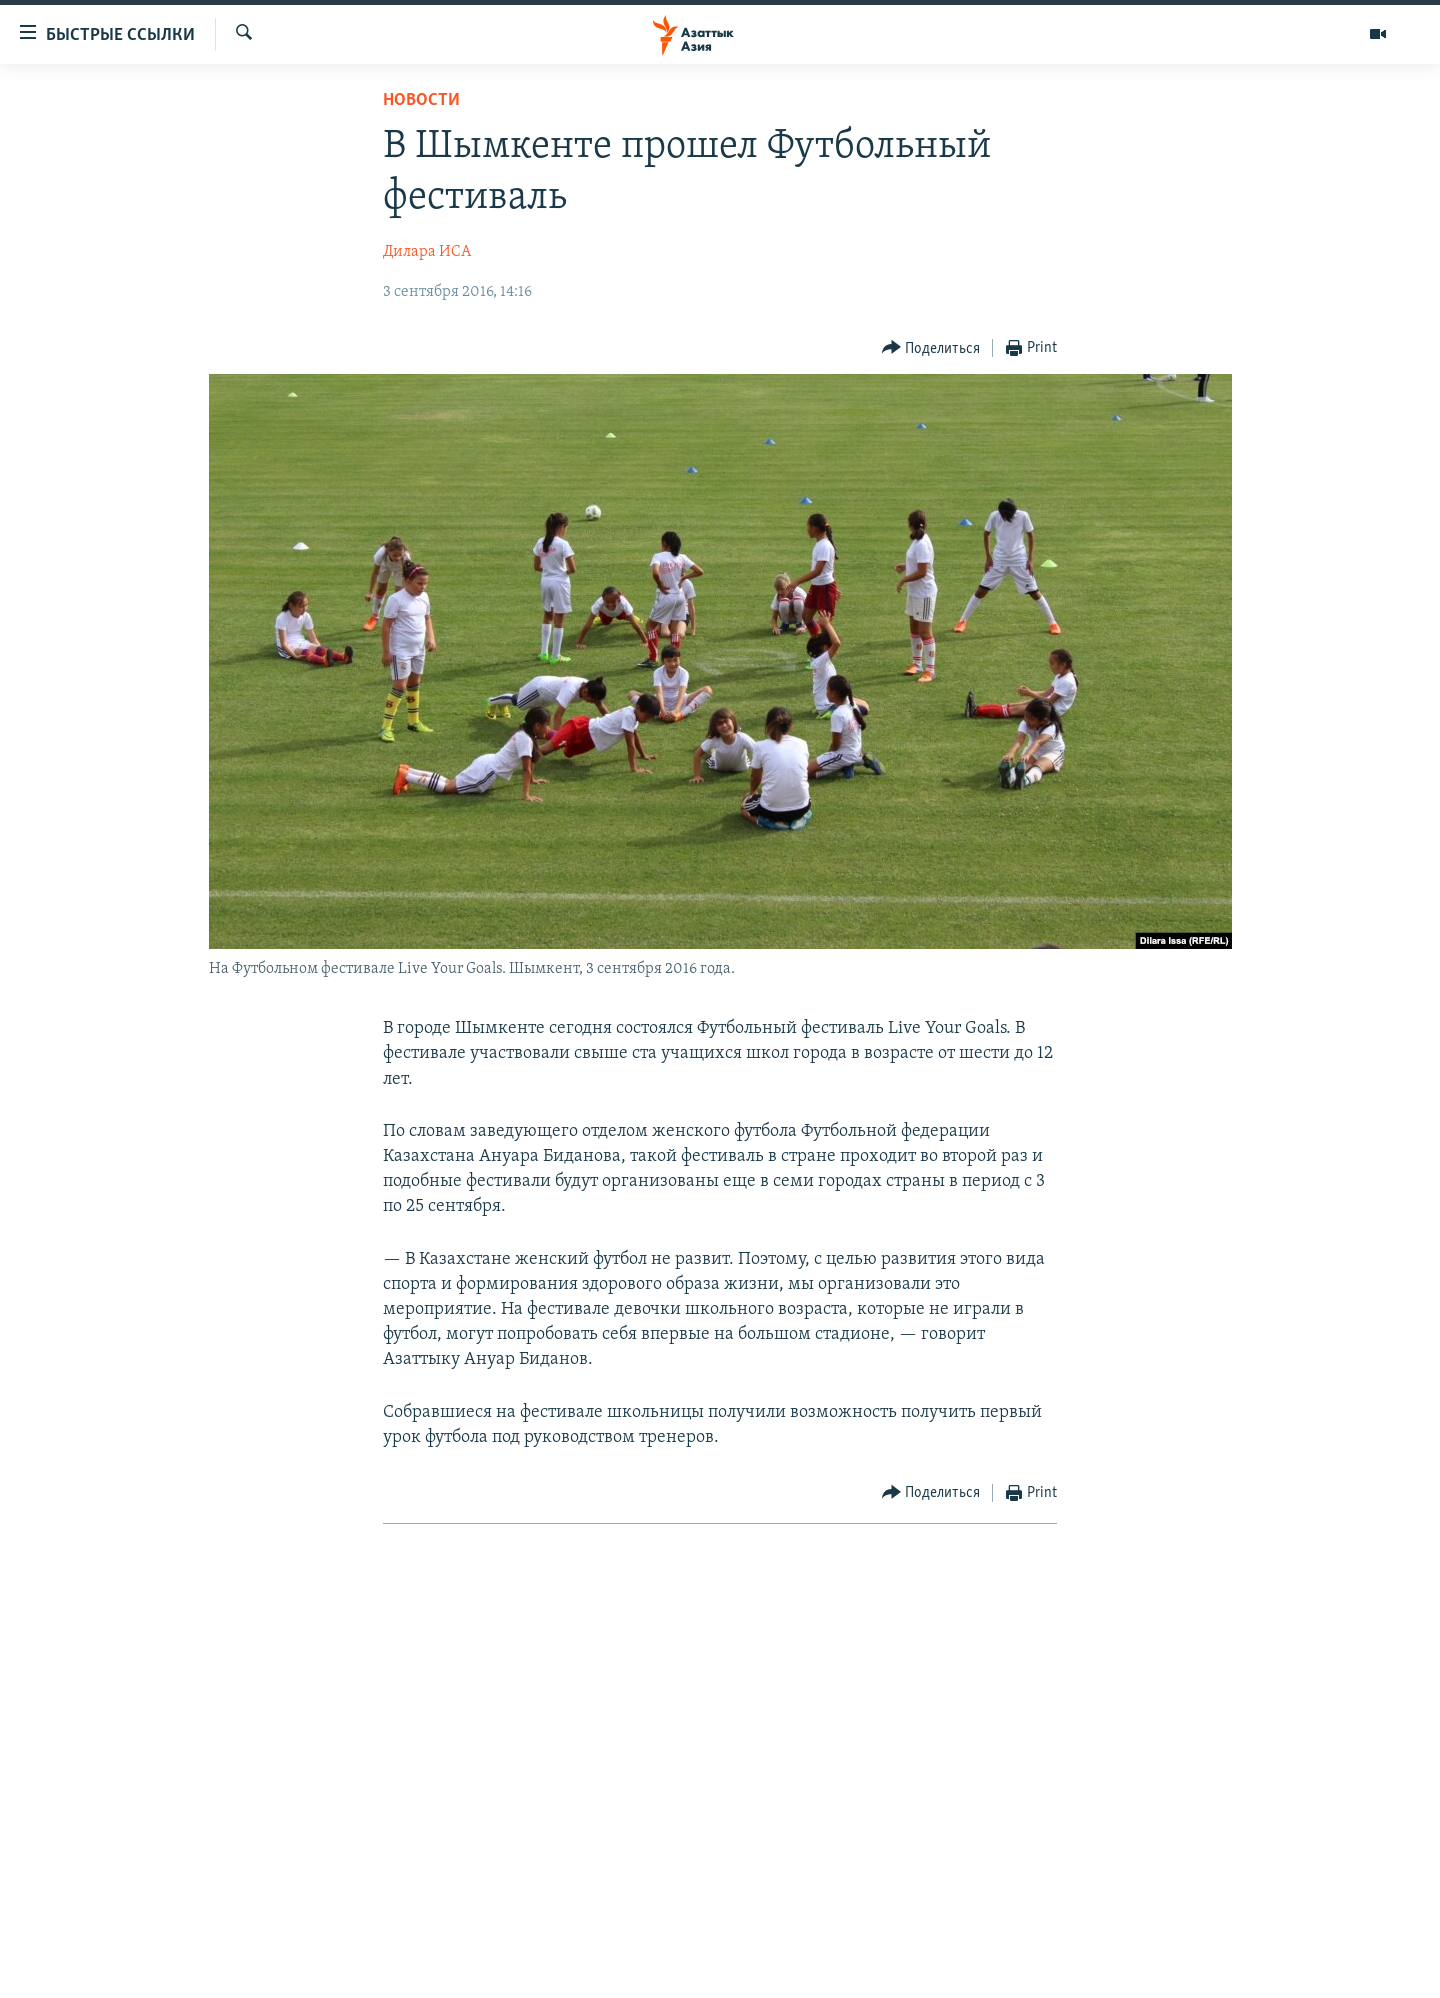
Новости (421, 100)
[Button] (931, 348)
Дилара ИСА (427, 252)
